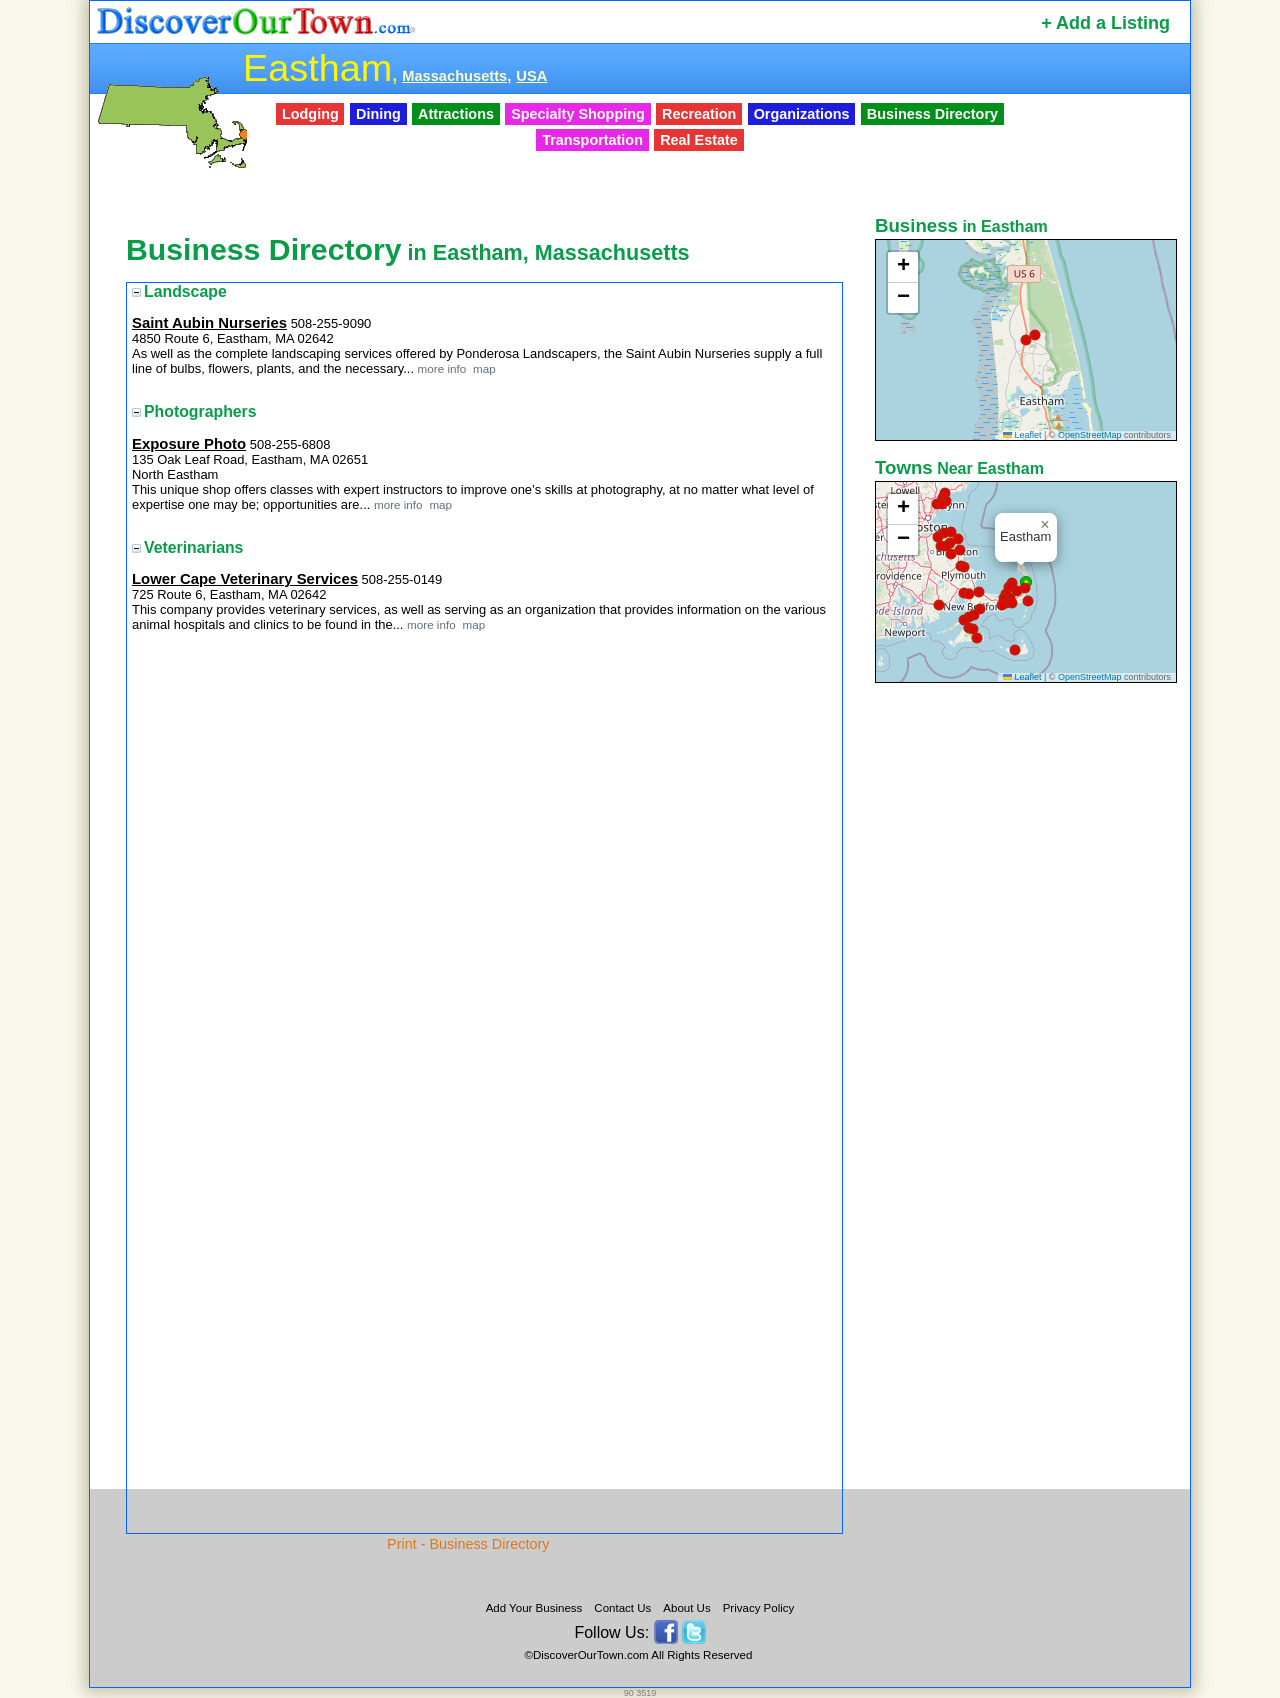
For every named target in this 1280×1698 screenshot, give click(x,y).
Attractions (456, 114)
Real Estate (699, 140)
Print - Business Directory (468, 1544)
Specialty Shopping (578, 114)
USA (531, 76)
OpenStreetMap (1090, 435)
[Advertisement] (1028, 1003)
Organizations (802, 114)
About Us (686, 1608)
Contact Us (622, 1608)
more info (442, 368)
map (483, 368)
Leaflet (1022, 435)
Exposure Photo (189, 444)
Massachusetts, (456, 76)
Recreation (699, 114)
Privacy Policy (759, 1608)
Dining (378, 114)
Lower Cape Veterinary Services (245, 579)
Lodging (310, 114)
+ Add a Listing (1105, 23)
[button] (1035, 335)
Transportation (592, 140)
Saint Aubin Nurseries (209, 323)
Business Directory (932, 114)
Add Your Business (534, 1608)
